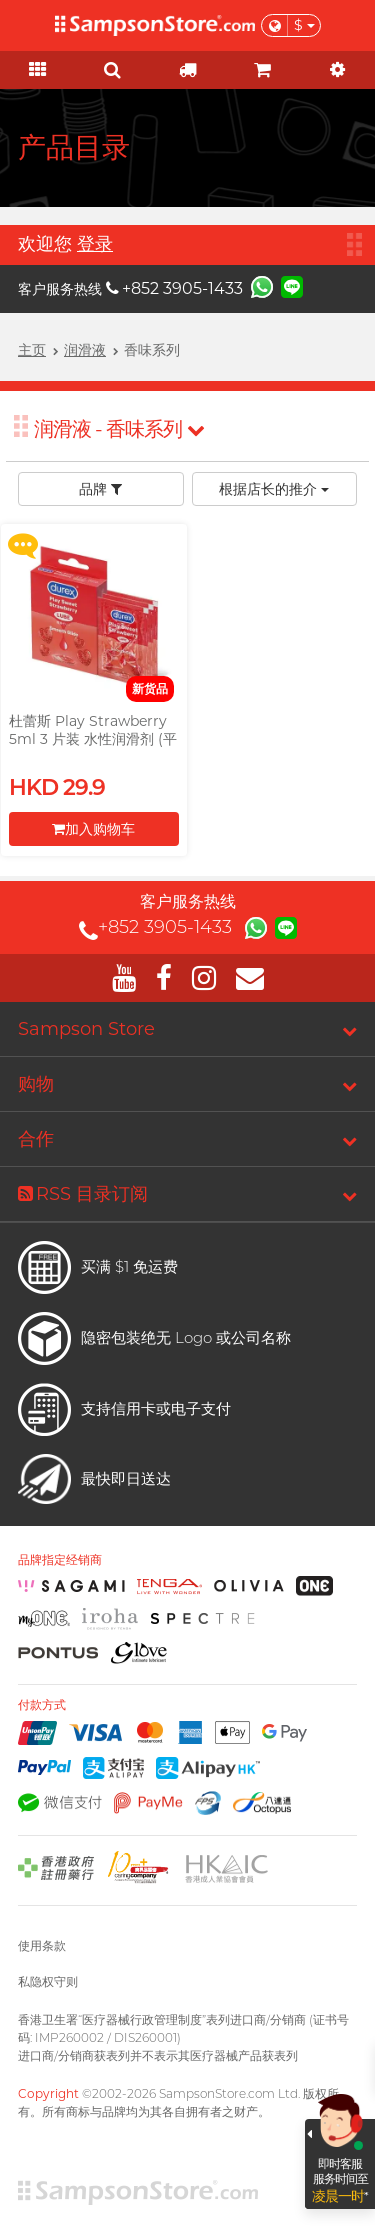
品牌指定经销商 (60, 1560)
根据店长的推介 (274, 489)
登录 (95, 244)
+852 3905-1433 (174, 288)
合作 (36, 1139)
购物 (36, 1084)
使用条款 (42, 1945)
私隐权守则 (48, 1981)
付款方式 (42, 1705)
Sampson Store (86, 1029)
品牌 (100, 489)
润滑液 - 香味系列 (119, 429)
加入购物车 (93, 829)
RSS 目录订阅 (83, 1194)
